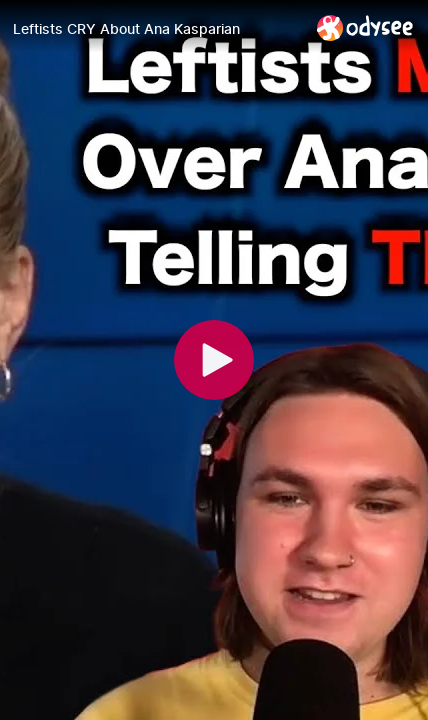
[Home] (365, 27)
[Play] (214, 360)
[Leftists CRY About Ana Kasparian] (157, 29)
